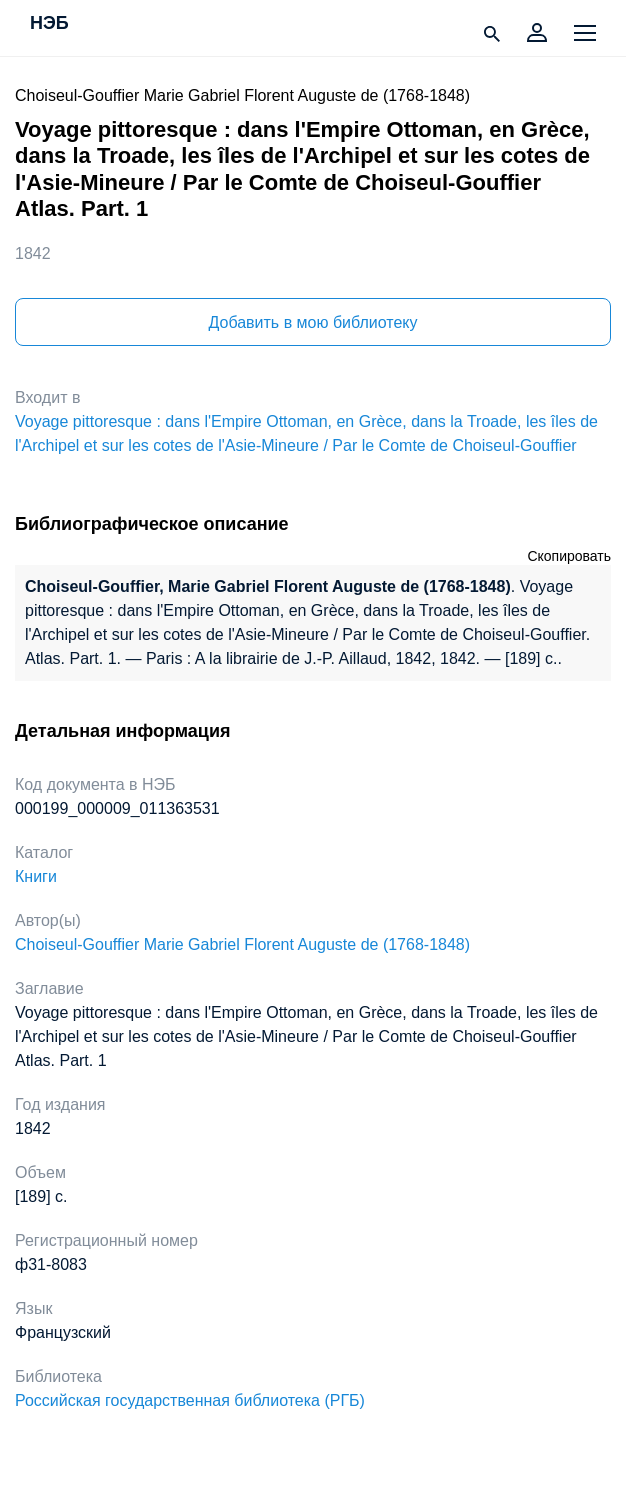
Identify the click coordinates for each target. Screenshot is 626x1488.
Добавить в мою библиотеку (312, 322)
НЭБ (49, 24)
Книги (36, 876)
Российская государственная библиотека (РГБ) (190, 1400)
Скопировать (569, 556)
